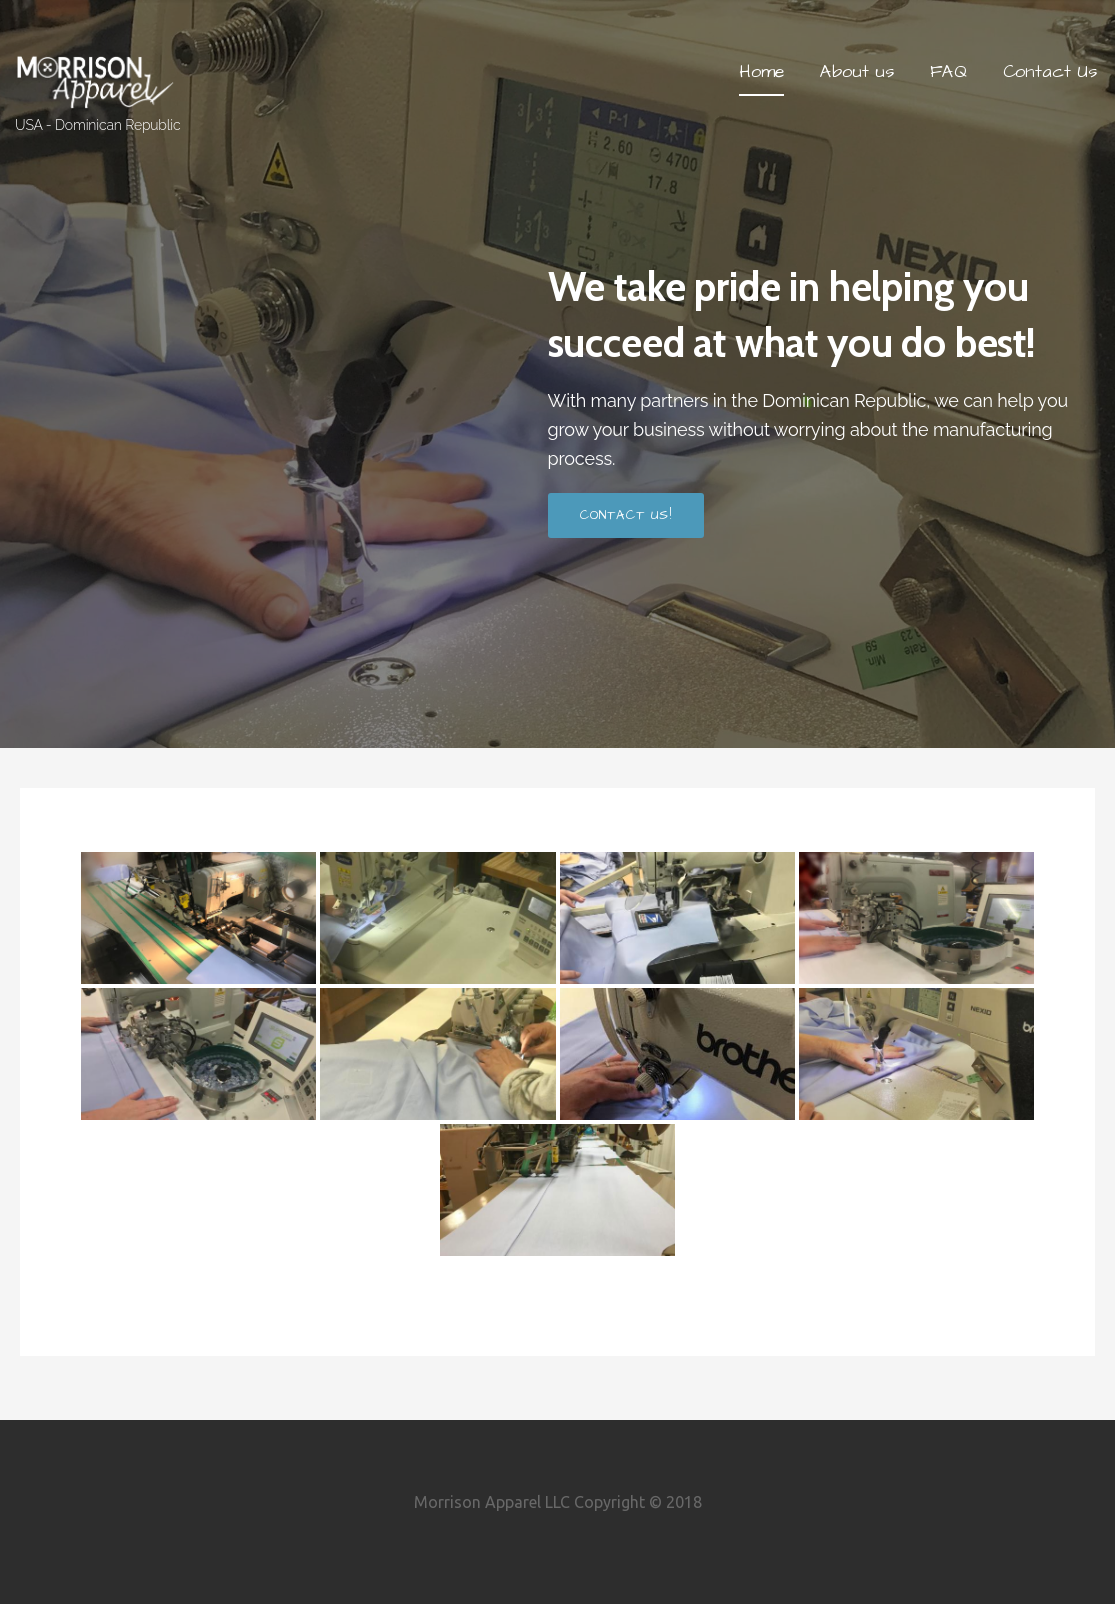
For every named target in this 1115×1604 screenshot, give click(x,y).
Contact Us (1050, 71)
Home (761, 71)
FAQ (948, 71)
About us (857, 71)
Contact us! (626, 515)
